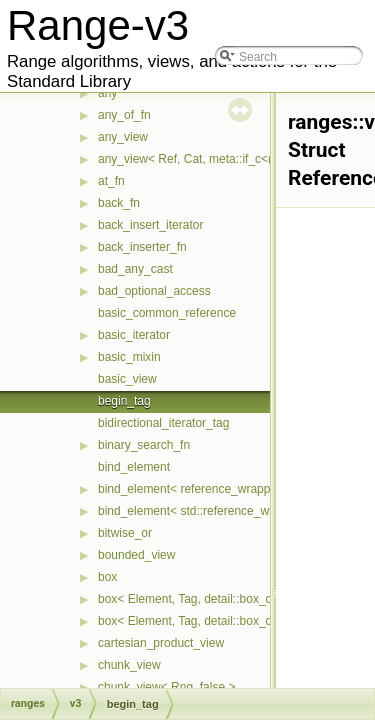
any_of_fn (124, 115)
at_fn (111, 181)
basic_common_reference (167, 313)
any (107, 93)
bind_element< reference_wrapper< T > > (208, 489)
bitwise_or (125, 533)
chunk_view (129, 665)
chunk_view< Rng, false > (166, 687)
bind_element (134, 467)
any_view (123, 137)
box (107, 577)
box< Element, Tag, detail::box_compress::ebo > (226, 621)
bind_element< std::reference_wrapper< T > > (220, 511)
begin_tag (124, 401)
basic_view (127, 379)
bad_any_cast (135, 269)
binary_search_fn (144, 445)
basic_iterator (134, 335)
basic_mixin (129, 357)
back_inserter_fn (142, 247)
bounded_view (136, 555)
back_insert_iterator (150, 225)
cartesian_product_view (161, 643)
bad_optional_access (154, 291)
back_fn (119, 203)
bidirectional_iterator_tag (163, 423)
